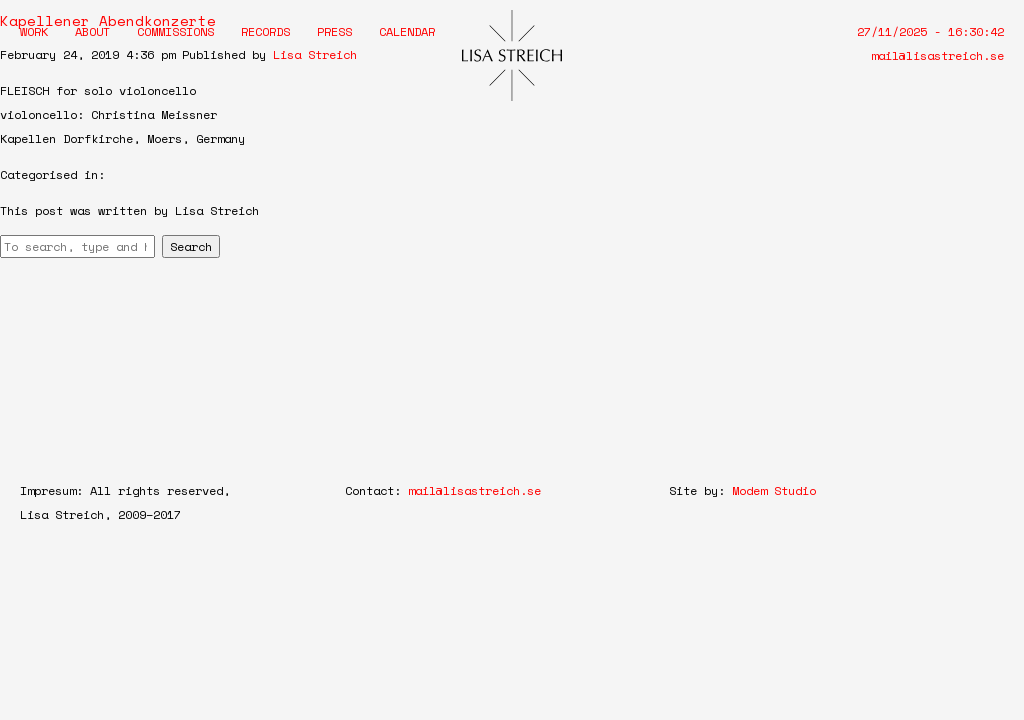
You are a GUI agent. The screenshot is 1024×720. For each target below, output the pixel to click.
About (92, 31)
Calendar (407, 31)
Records (265, 31)
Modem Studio (774, 490)
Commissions (175, 31)
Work (34, 31)
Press (334, 31)
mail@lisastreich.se (937, 55)
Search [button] (191, 246)
